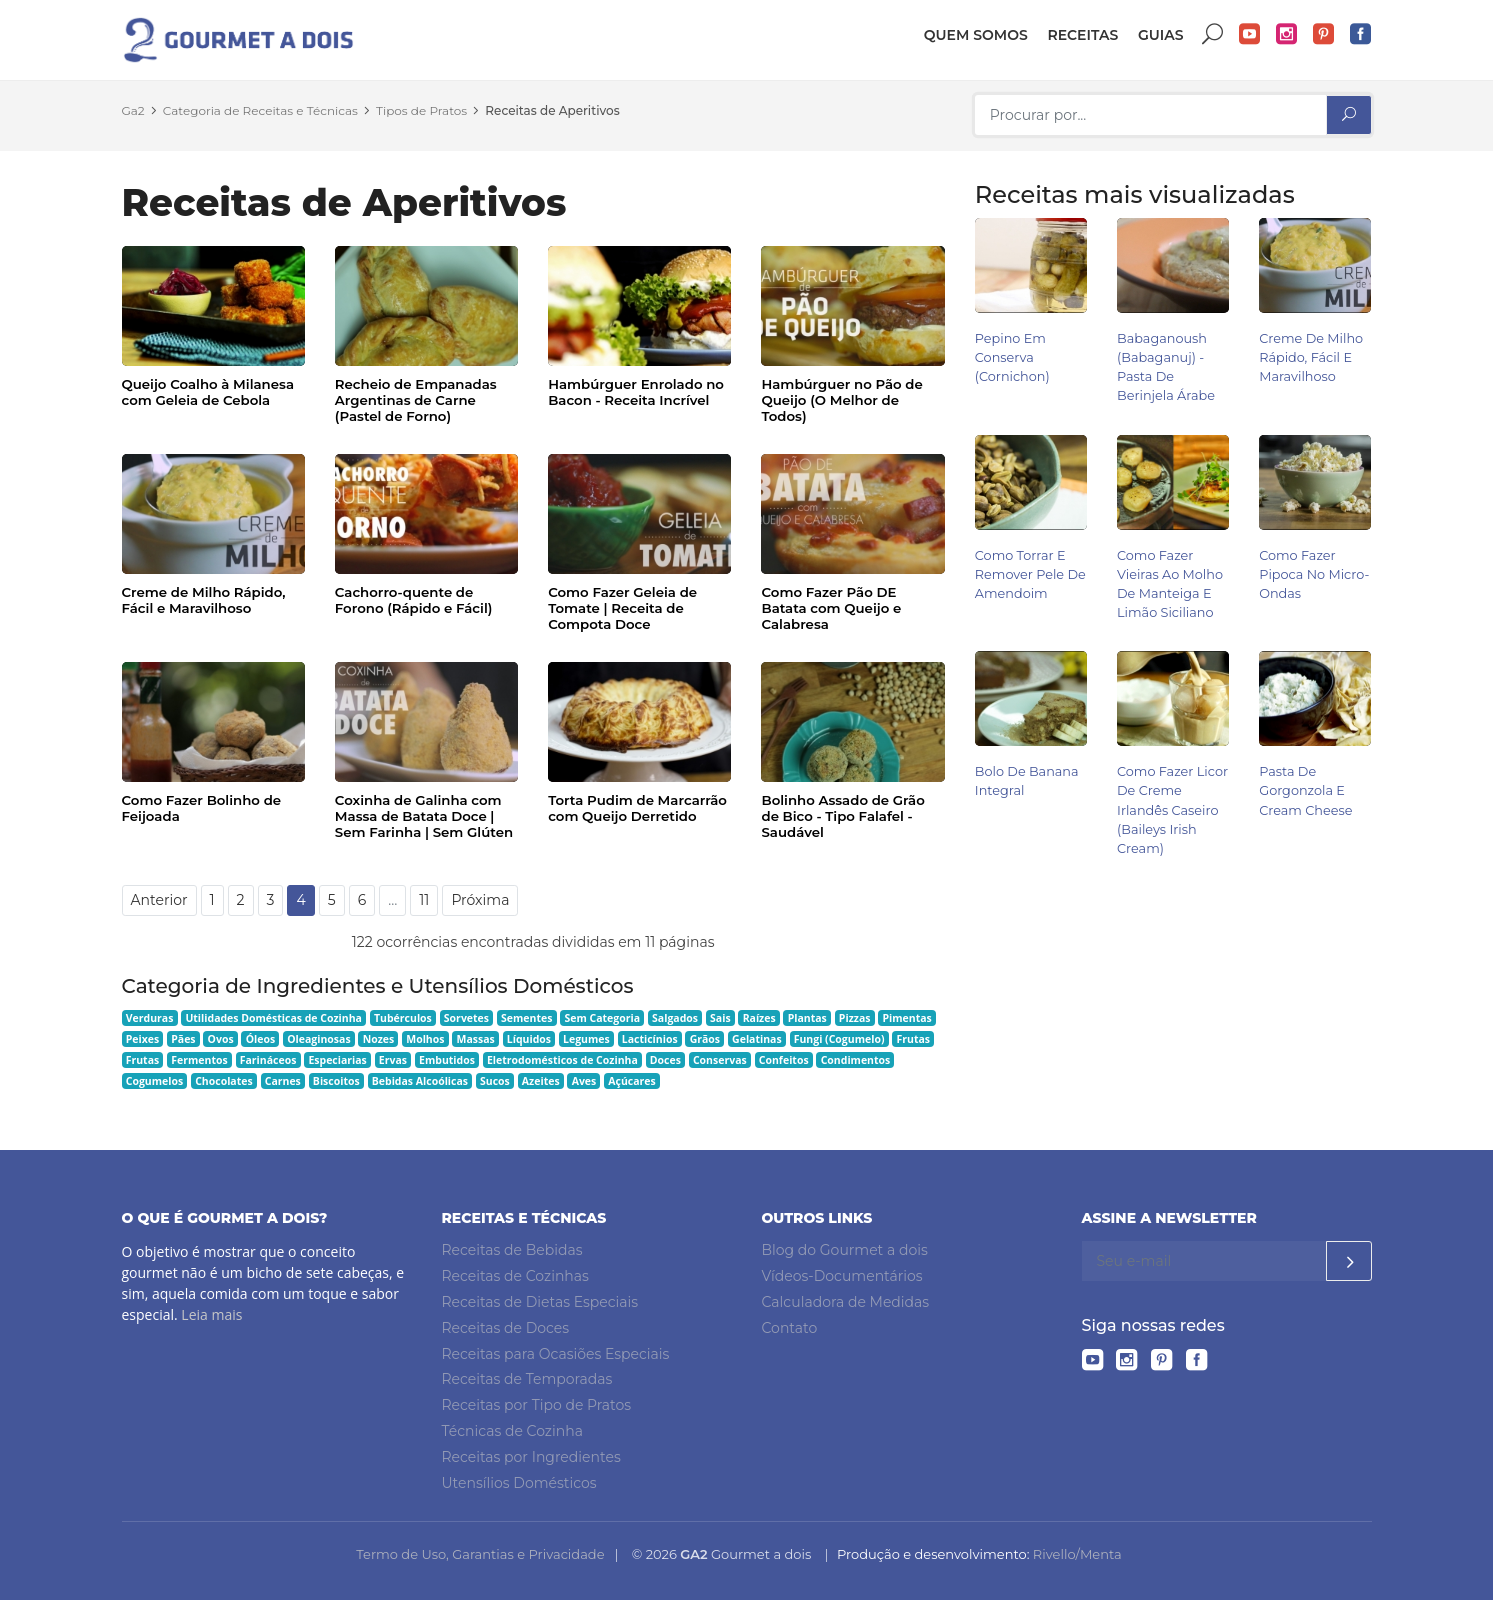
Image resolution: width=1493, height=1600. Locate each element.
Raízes (759, 1018)
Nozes (379, 1039)
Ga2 (133, 110)
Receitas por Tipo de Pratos (537, 1405)
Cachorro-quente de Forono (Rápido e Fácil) (414, 600)
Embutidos (447, 1060)
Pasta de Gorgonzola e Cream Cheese (1305, 790)
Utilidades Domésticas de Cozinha (273, 1018)
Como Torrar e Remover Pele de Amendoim (1030, 574)
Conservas (720, 1060)
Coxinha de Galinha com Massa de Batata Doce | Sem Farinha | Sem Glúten (424, 816)
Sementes (526, 1018)
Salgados (675, 1018)
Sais (720, 1018)
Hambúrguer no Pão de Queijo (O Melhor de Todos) (841, 400)
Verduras (150, 1018)
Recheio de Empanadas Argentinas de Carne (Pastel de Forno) (416, 400)
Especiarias (337, 1060)
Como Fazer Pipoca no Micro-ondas (1314, 574)
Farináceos (268, 1060)
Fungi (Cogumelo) (839, 1039)
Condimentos (856, 1060)
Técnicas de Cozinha (512, 1431)
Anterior (159, 900)
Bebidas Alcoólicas (420, 1081)
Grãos (705, 1039)
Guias (1161, 35)
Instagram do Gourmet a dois (1287, 34)
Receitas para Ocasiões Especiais (556, 1354)
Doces (665, 1060)
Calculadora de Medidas (846, 1302)
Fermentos (199, 1060)
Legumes (586, 1039)
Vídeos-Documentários (842, 1276)
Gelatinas (757, 1039)
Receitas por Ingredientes (531, 1457)
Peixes (143, 1039)
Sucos (495, 1081)
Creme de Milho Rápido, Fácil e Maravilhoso (204, 600)
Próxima (480, 900)
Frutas (914, 1039)
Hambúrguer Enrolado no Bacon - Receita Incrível (636, 392)
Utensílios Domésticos (519, 1483)
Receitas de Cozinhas (515, 1276)
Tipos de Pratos (421, 110)
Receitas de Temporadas (527, 1379)
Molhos (425, 1039)
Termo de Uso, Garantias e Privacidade (480, 1554)
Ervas (393, 1060)
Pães (183, 1039)
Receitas (1082, 35)
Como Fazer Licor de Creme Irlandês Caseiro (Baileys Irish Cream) (1172, 810)
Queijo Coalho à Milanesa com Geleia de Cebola (208, 392)
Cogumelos (154, 1081)
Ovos (221, 1039)
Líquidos (529, 1039)
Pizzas (855, 1018)
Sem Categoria (602, 1018)
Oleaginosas (318, 1039)
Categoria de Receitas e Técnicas (260, 110)
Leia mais (211, 1314)
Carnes (283, 1081)
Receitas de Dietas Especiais (540, 1302)
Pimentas (906, 1018)
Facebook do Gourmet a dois (1361, 34)
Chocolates (224, 1081)
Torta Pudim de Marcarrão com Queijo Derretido (637, 808)
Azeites (541, 1081)
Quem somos (976, 35)
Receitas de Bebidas (512, 1250)
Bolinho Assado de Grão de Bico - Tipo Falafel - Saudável (842, 816)
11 (424, 900)
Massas (475, 1039)
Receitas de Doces (506, 1328)
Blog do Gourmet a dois (845, 1250)
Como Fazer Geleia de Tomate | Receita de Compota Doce (622, 608)
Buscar (1213, 34)
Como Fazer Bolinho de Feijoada (202, 808)
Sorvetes (466, 1018)
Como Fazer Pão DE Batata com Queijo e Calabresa (831, 608)
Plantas (807, 1018)
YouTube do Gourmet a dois (1250, 34)
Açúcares (631, 1081)
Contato (790, 1328)
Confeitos (784, 1060)
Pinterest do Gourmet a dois (1324, 34)
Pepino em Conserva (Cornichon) (1012, 357)
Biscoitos (336, 1081)
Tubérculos (403, 1018)
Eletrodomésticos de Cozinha (562, 1060)
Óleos (261, 1039)
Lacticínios (650, 1039)
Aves (584, 1081)
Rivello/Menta (1077, 1554)
